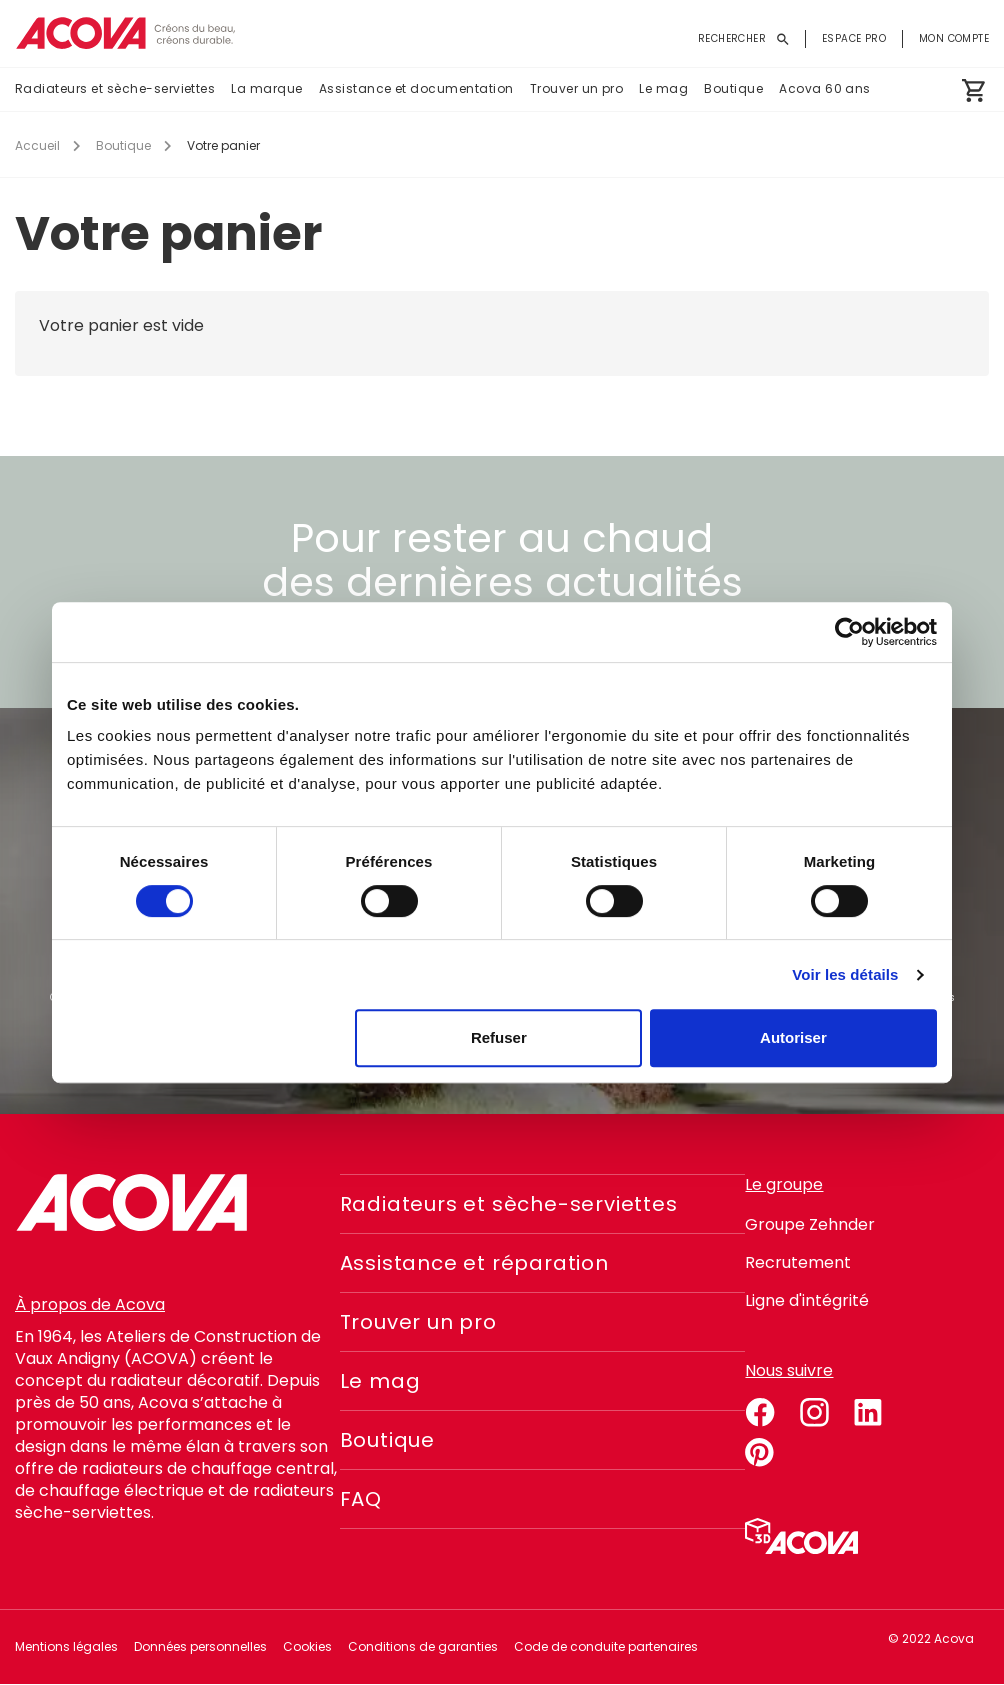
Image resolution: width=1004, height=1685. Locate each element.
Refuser (499, 1037)
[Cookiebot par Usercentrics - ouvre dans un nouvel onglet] (849, 632)
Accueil (37, 145)
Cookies (307, 1646)
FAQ (361, 1499)
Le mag (663, 88)
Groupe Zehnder (810, 1224)
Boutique (733, 88)
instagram (814, 1409)
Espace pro (854, 38)
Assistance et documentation (416, 88)
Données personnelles (200, 1646)
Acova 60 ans (825, 88)
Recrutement (798, 1262)
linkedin (868, 1409)
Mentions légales (66, 1646)
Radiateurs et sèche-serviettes (115, 88)
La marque (266, 88)
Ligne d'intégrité (807, 1300)
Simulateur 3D (801, 1536)
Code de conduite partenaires (606, 1646)
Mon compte (954, 38)
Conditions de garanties (423, 1646)
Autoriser (793, 1037)
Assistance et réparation (474, 1263)
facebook (760, 1409)
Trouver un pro (577, 88)
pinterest (760, 1449)
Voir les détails (845, 974)
